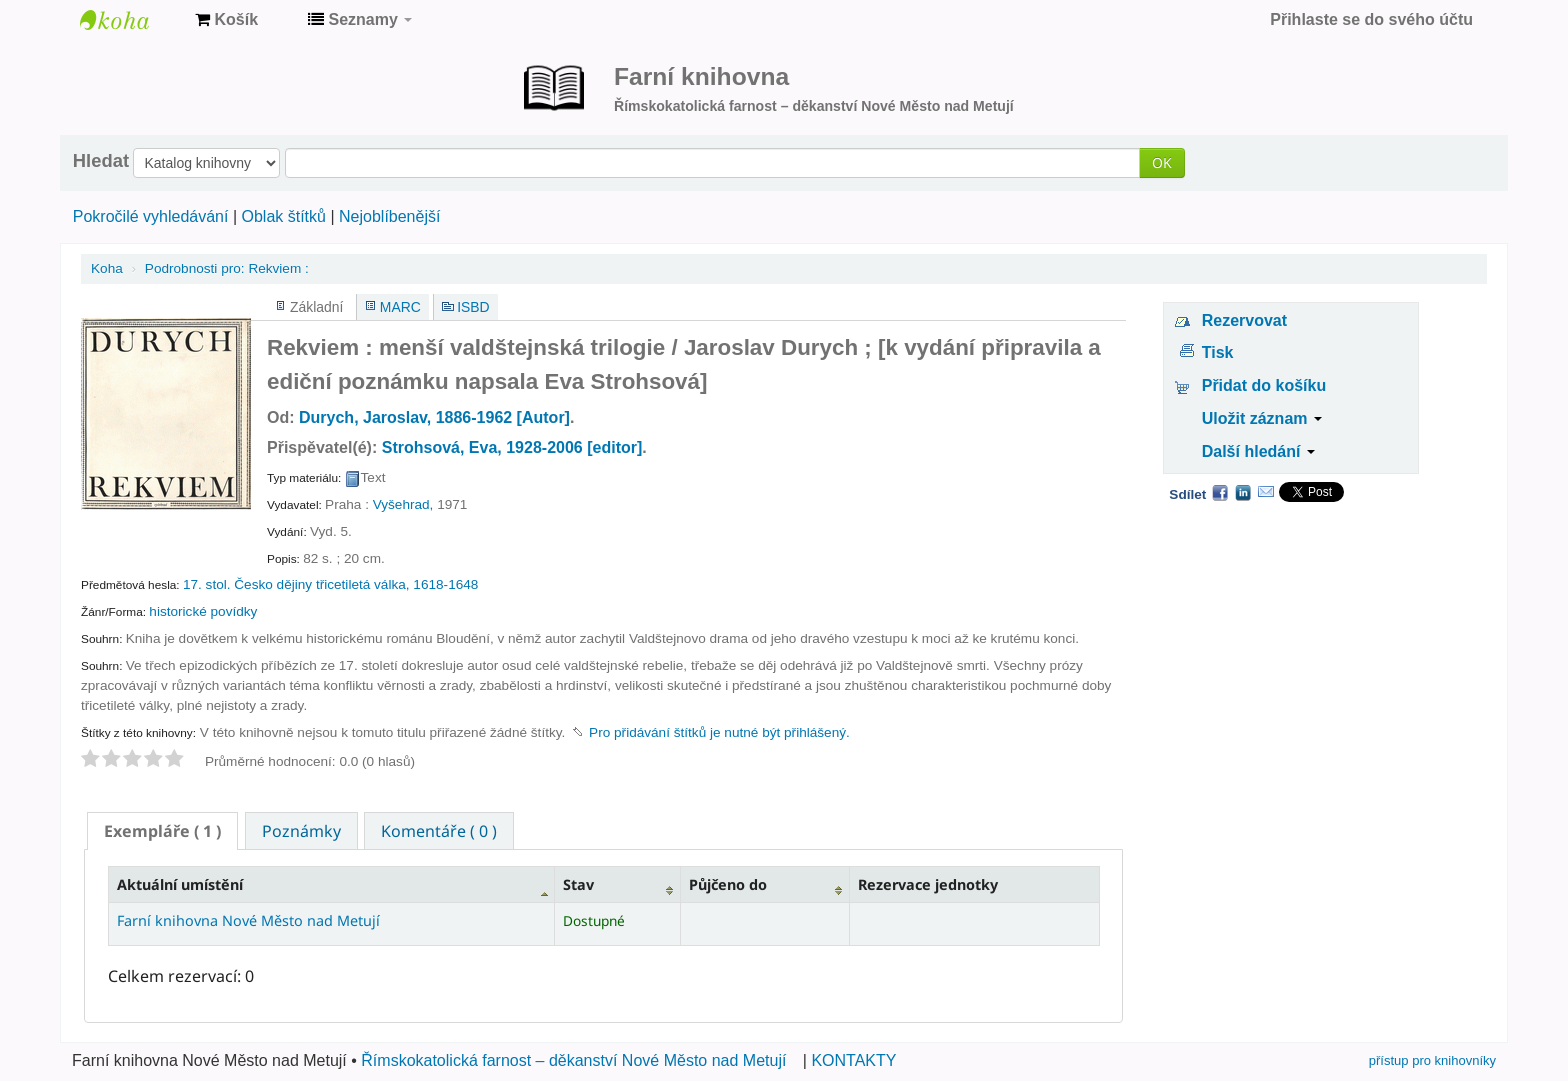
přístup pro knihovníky (1432, 1060)
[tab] (162, 831)
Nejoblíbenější (389, 216)
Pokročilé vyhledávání (151, 216)
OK (1162, 162)
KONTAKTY (853, 1060)
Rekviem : (227, 268)
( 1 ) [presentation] (162, 831)
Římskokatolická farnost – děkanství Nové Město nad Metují (573, 1060)
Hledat (101, 161)
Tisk (1218, 352)
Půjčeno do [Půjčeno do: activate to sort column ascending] (728, 884)
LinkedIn (1243, 492)
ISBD (473, 307)
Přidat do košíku (1264, 385)
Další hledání (1258, 451)
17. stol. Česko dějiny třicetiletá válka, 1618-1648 (330, 584)
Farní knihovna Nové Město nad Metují (130, 20)
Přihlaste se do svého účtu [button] (1371, 19)
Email (1266, 492)
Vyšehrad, (403, 504)
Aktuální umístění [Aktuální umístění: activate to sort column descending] (180, 884)
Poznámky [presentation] (301, 831)
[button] (226, 20)
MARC (400, 307)
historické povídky (203, 611)
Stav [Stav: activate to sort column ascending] (578, 884)
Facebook (1220, 492)
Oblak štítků (283, 216)
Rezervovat (1244, 320)
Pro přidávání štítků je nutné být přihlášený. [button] (719, 732)
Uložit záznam (1262, 418)
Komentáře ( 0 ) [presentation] (439, 831)
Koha (107, 268)
